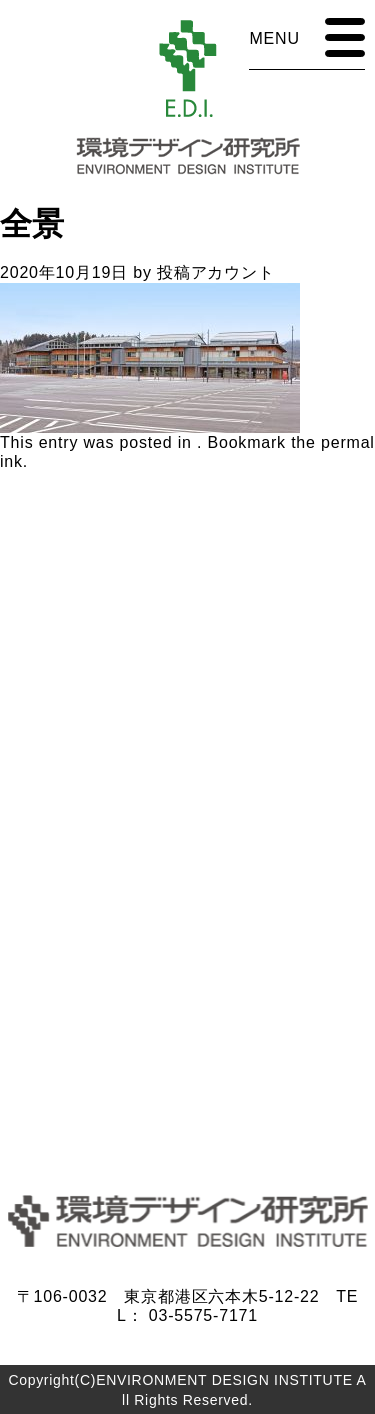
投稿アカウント (216, 272)
